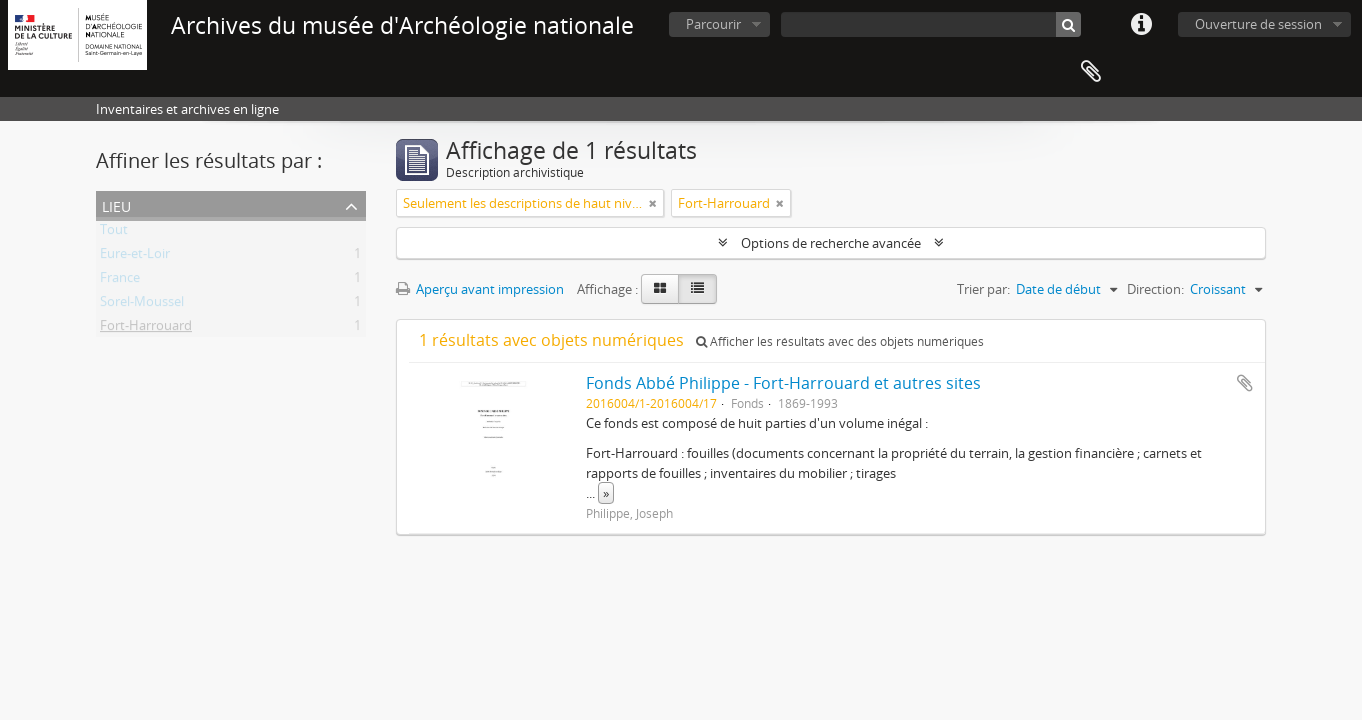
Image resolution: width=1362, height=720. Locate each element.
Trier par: (983, 289)
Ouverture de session (1258, 24)
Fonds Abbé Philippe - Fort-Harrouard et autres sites (783, 383)
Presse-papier (1091, 72)
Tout (114, 233)
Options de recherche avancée (831, 243)
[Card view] (660, 289)
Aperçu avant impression (480, 289)
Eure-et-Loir (135, 257)
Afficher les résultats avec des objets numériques (840, 341)
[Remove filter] (653, 203)
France (120, 281)
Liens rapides (1141, 25)
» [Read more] (606, 493)
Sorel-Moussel (142, 305)
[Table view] (697, 289)
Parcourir (713, 24)
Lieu (116, 204)
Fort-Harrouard (146, 329)
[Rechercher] (1068, 24)
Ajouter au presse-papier (1245, 383)
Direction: (1155, 289)
